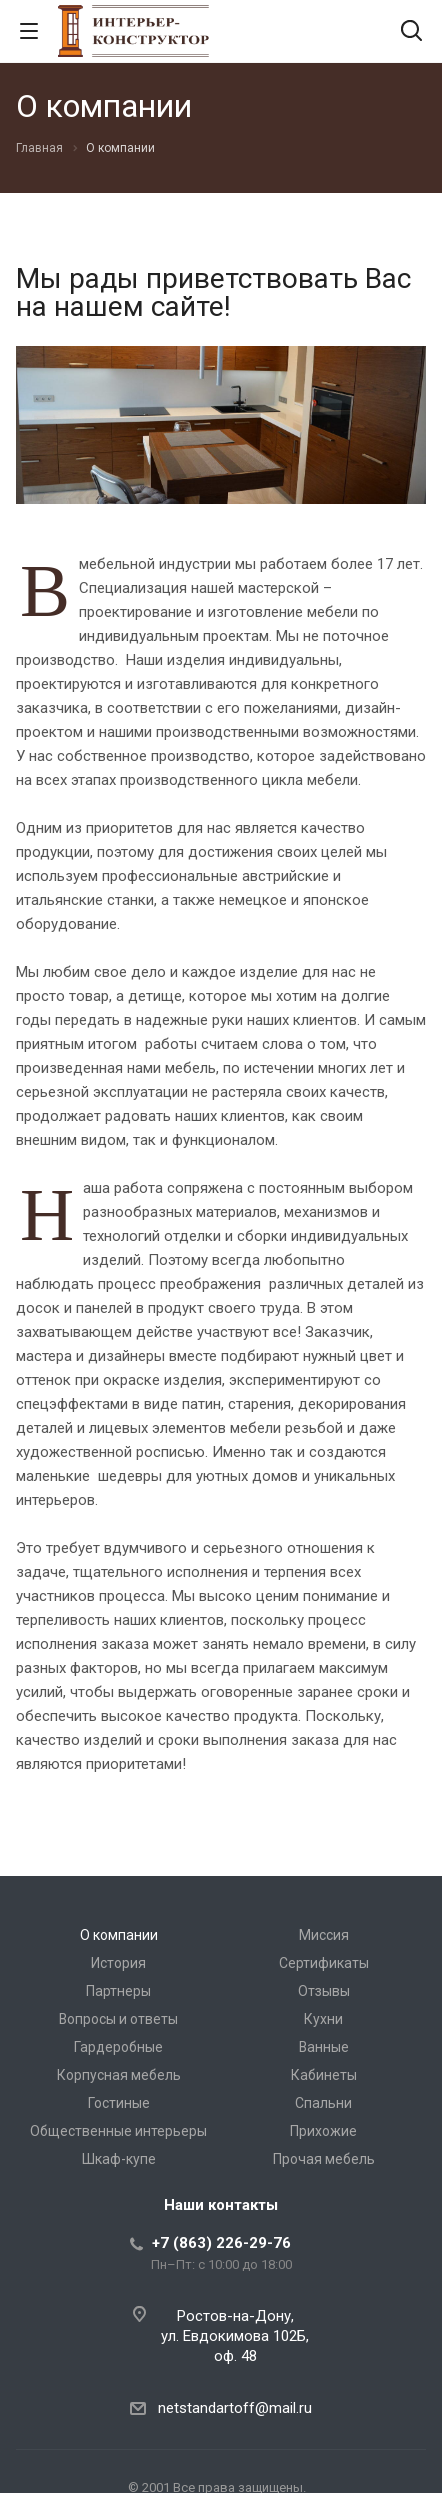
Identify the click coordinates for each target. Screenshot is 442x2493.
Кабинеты (324, 2075)
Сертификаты (324, 1963)
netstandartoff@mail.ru (235, 2408)
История (118, 1963)
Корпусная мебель (119, 2075)
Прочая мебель (324, 2159)
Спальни (323, 2103)
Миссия (324, 1935)
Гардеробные (118, 2047)
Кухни (323, 2019)
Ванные (324, 2047)
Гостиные (119, 2103)
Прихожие (323, 2131)
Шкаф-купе (119, 2159)
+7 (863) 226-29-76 (221, 2243)
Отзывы (324, 1991)
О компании (119, 1935)
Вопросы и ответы (118, 2019)
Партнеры (118, 1991)
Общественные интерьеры (118, 2131)
